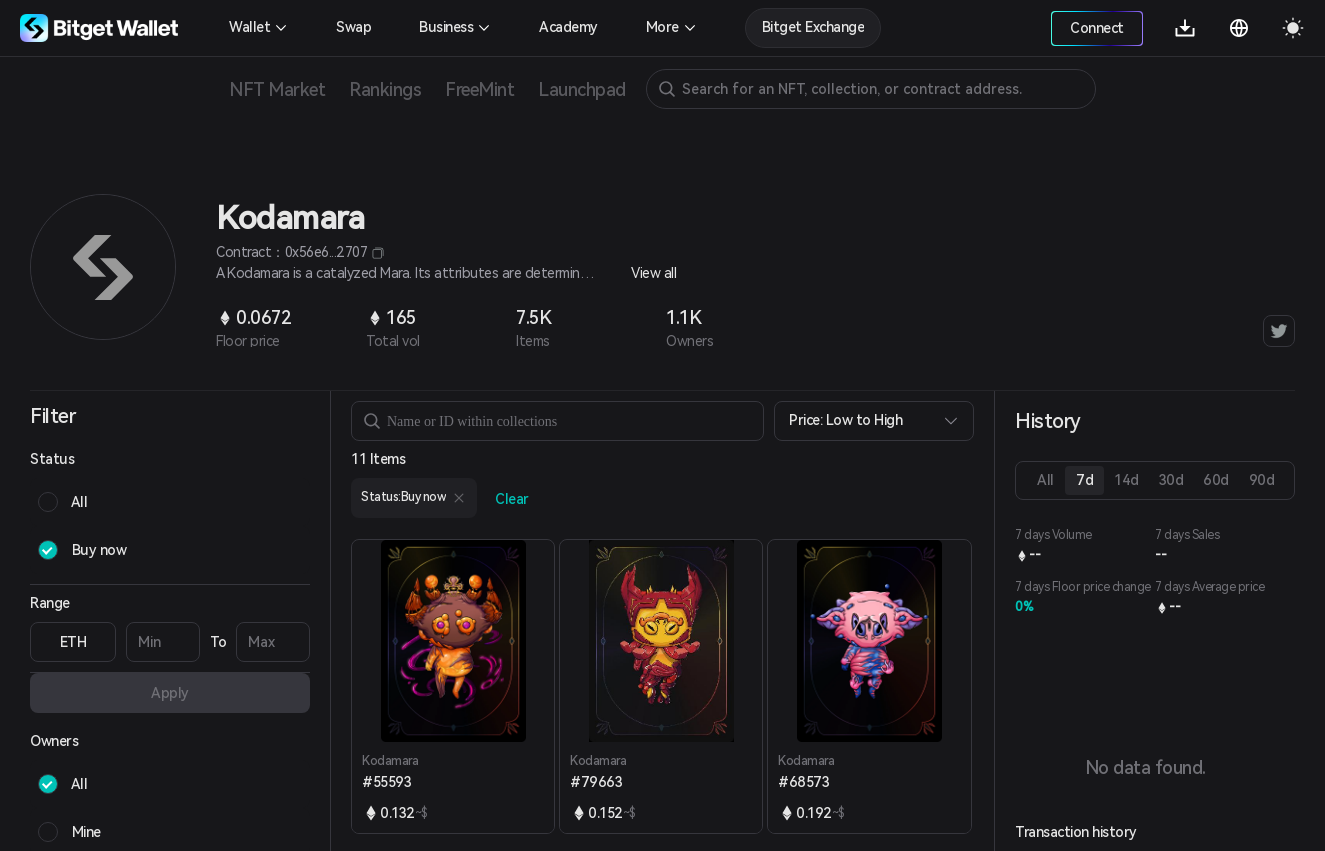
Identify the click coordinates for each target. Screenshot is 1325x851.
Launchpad (582, 89)
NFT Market (277, 89)
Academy (568, 27)
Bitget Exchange (813, 27)
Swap (353, 27)
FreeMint (479, 89)
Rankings (385, 89)
